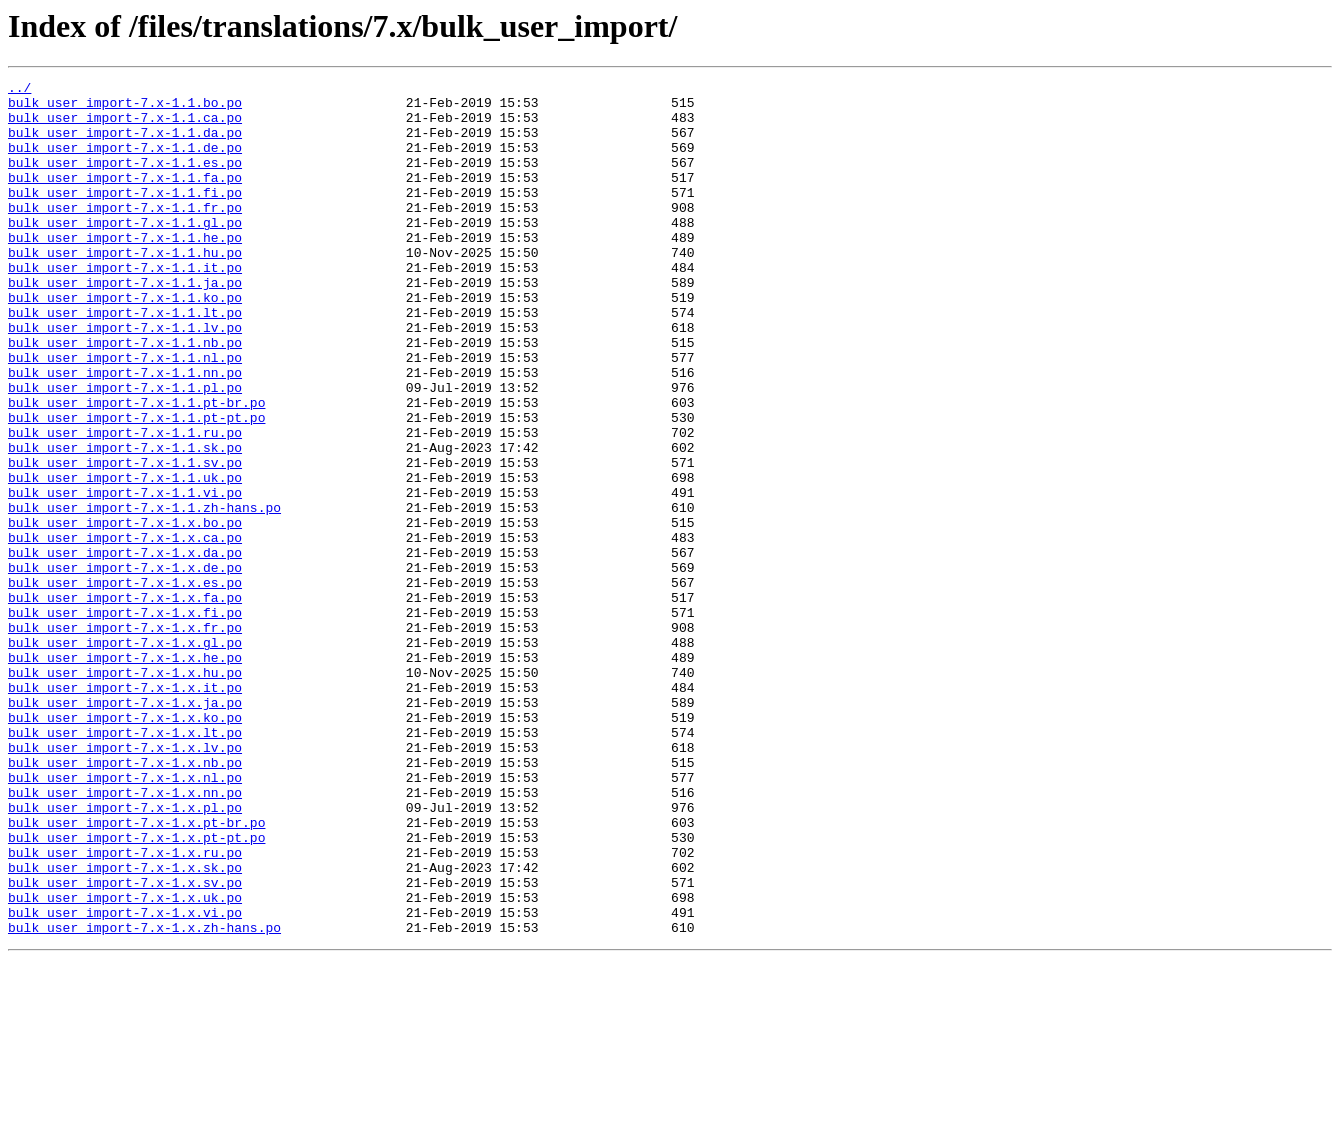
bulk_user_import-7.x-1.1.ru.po (125, 504)
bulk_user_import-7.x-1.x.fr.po (125, 738)
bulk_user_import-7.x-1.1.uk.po (125, 558)
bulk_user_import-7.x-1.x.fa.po (125, 702)
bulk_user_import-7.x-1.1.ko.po (125, 342)
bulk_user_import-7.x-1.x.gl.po (125, 756)
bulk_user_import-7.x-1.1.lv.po (125, 378)
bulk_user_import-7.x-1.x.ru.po (125, 1008)
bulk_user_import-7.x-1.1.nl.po (125, 414)
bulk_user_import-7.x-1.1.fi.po (125, 216)
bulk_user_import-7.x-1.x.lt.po (125, 864)
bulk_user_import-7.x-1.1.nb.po (125, 396)
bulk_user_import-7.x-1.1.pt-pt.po (136, 486)
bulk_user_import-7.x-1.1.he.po (125, 270)
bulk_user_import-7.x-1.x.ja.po (125, 828)
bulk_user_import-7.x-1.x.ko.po (125, 846)
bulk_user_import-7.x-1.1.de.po (125, 162)
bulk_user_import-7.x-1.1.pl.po (125, 450)
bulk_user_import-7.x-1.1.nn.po (125, 432)
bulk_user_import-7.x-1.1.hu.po (125, 288)
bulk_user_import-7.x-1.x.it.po (125, 810)
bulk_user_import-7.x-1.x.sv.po (125, 1044)
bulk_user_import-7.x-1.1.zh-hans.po (144, 594)
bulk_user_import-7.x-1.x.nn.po (125, 936)
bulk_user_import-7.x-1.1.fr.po (125, 234)
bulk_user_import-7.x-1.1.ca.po (125, 126)
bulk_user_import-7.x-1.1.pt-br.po (136, 468)
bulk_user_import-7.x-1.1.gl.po (125, 252)
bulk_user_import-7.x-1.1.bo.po (125, 108)
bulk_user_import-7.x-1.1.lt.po (125, 360)
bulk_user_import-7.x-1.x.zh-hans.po (144, 1098)
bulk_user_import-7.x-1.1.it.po (125, 306)
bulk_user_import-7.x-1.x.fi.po (125, 720)
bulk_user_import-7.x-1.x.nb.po (125, 900)
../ (19, 90)
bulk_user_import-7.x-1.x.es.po (125, 684)
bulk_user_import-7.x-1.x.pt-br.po (136, 972)
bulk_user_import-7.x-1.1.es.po (125, 180)
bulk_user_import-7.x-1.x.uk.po (125, 1062)
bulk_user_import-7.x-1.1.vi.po (125, 576)
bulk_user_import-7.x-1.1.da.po (125, 144)
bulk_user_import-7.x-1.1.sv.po (125, 540)
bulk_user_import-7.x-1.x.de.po (125, 666)
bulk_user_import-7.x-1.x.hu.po (125, 792)
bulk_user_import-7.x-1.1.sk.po (125, 522)
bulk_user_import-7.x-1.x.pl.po (125, 954)
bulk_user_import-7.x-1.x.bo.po (125, 612)
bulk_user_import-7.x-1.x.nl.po (125, 918)
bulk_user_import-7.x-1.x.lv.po (125, 882)
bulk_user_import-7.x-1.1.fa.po (125, 198)
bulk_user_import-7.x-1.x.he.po (125, 774)
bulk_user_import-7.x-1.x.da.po (125, 648)
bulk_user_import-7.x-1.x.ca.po (125, 630)
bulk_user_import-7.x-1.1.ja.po (125, 324)
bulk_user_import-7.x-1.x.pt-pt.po (136, 990)
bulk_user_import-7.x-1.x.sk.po (125, 1026)
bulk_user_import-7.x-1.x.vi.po (125, 1080)
